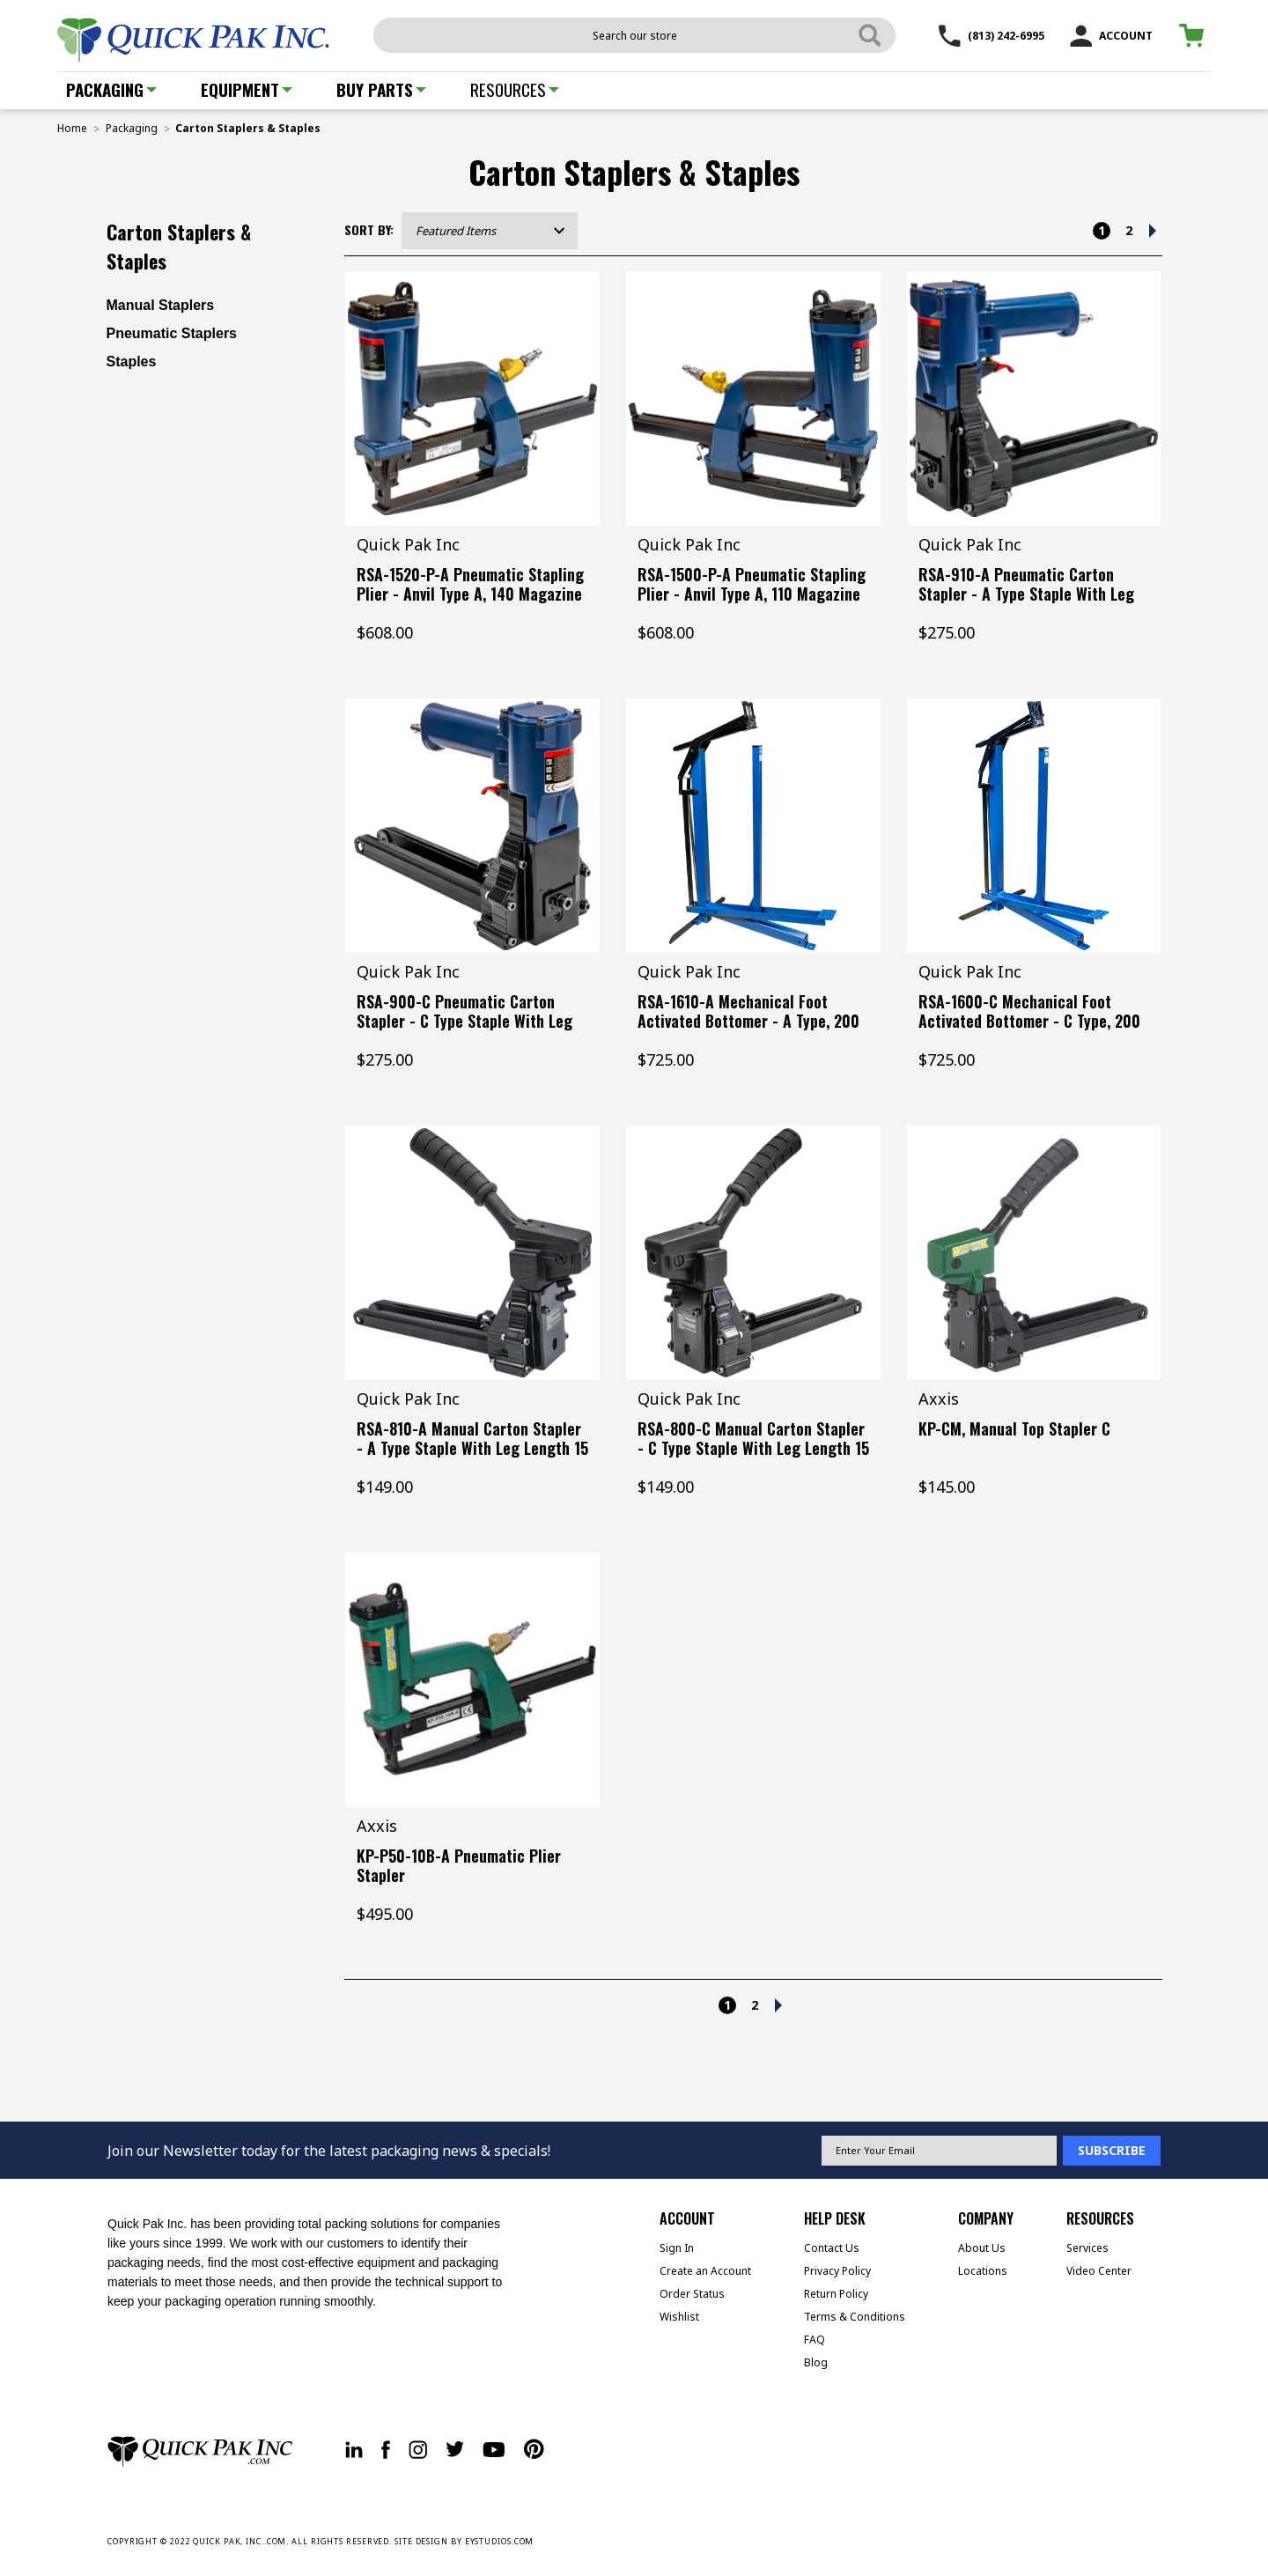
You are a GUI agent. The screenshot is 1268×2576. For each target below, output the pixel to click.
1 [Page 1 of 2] (1101, 230)
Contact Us (831, 2247)
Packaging (111, 89)
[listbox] (490, 230)
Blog (816, 2362)
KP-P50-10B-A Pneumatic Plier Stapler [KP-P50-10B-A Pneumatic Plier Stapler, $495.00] (459, 1865)
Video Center (1099, 2270)
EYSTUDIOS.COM (499, 2541)
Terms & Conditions (854, 2316)
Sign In (677, 2247)
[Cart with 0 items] (1194, 36)
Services (1087, 2247)
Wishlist (679, 2316)
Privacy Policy (837, 2270)
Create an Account (705, 2270)
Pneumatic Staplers (172, 333)
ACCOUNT (1111, 36)
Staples (132, 361)
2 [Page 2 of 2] (1128, 230)
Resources (514, 89)
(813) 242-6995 (991, 36)
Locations (982, 2270)
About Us (982, 2247)
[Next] (1152, 230)
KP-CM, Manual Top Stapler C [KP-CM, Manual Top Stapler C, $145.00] (1014, 1428)
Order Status (692, 2293)
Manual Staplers (161, 305)
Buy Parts (381, 89)
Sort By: (369, 229)
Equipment (246, 89)
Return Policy (836, 2293)
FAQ (814, 2339)
